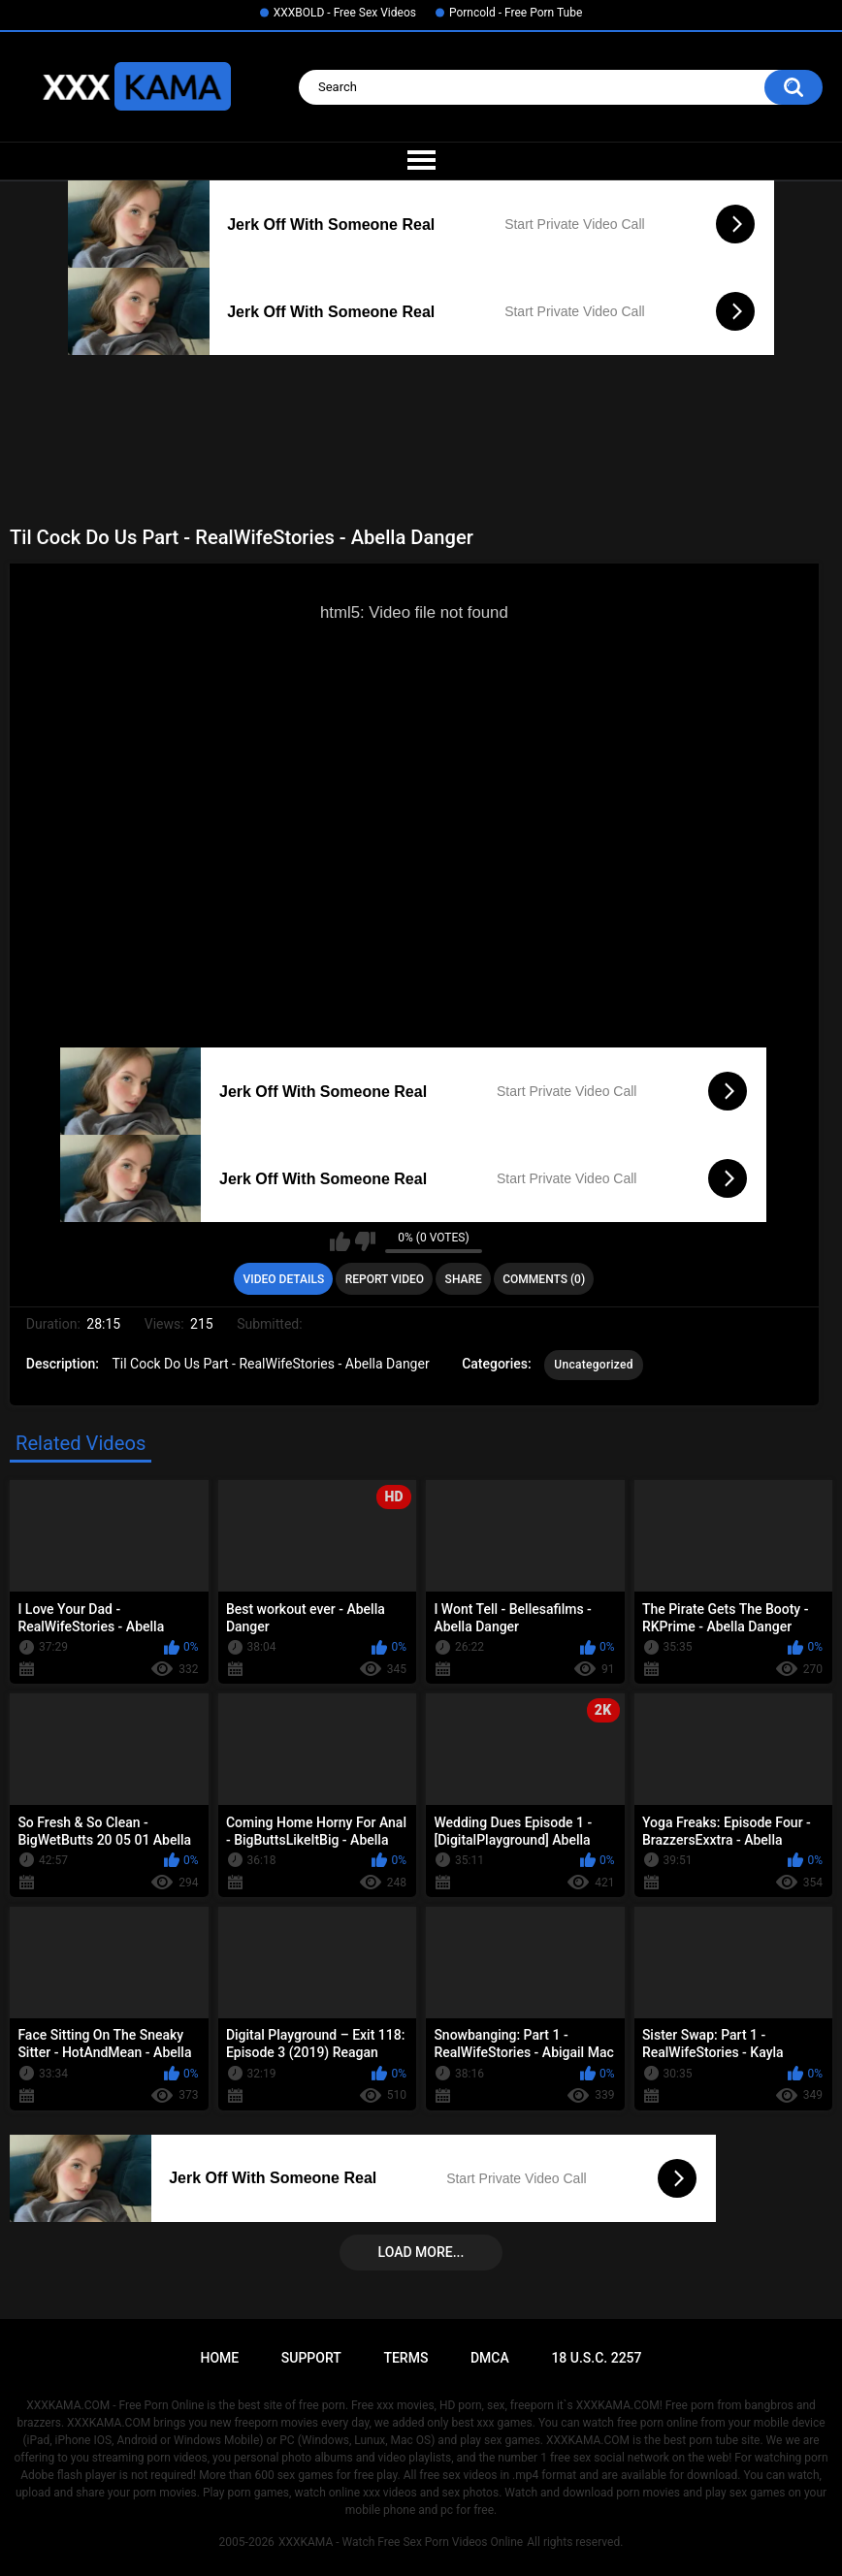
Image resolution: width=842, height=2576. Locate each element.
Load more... (421, 2252)
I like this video (340, 1241)
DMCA (489, 2358)
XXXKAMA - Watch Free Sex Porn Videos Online (400, 2542)
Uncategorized (593, 1364)
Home (219, 2358)
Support (311, 2358)
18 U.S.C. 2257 (596, 2358)
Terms (405, 2358)
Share (463, 1279)
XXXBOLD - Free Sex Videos (345, 12)
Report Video (384, 1279)
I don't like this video (365, 1241)
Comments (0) (543, 1279)
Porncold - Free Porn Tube (515, 12)
